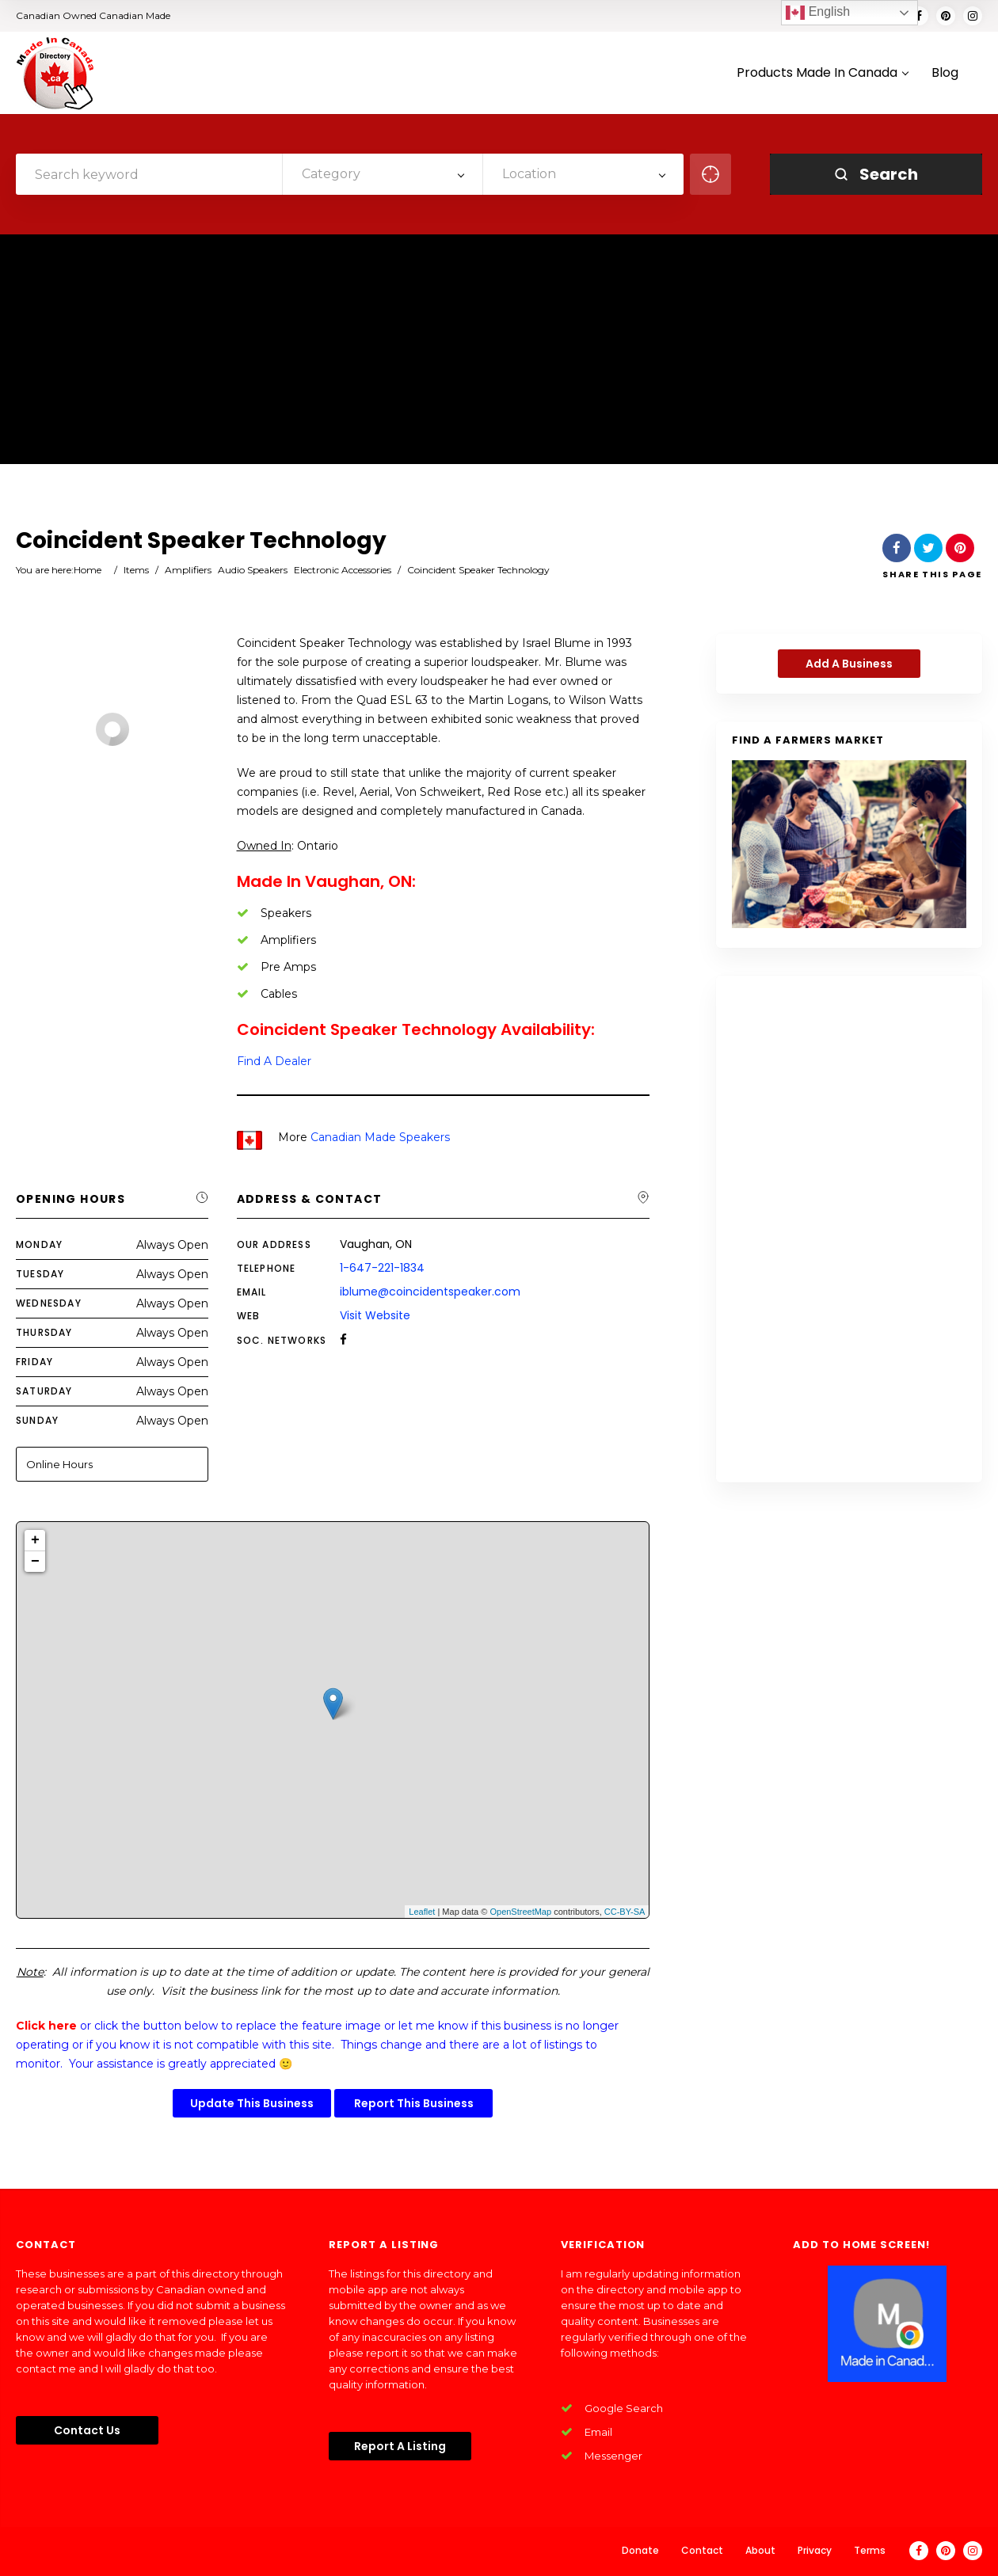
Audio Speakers (253, 570)
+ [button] (35, 1540)
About (760, 2550)
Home (87, 570)
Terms (870, 2550)
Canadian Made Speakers (380, 1137)
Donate (640, 2550)
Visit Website (375, 1315)
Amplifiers (188, 570)
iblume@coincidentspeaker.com (430, 1291)
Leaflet (422, 1911)
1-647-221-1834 (382, 1268)
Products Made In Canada (822, 73)
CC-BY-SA (625, 1911)
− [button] (35, 1561)
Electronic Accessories (342, 570)
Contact (702, 2550)
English (818, 12)
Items (136, 570)
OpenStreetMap (520, 1911)
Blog (944, 73)
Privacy (815, 2550)
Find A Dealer (274, 1061)
